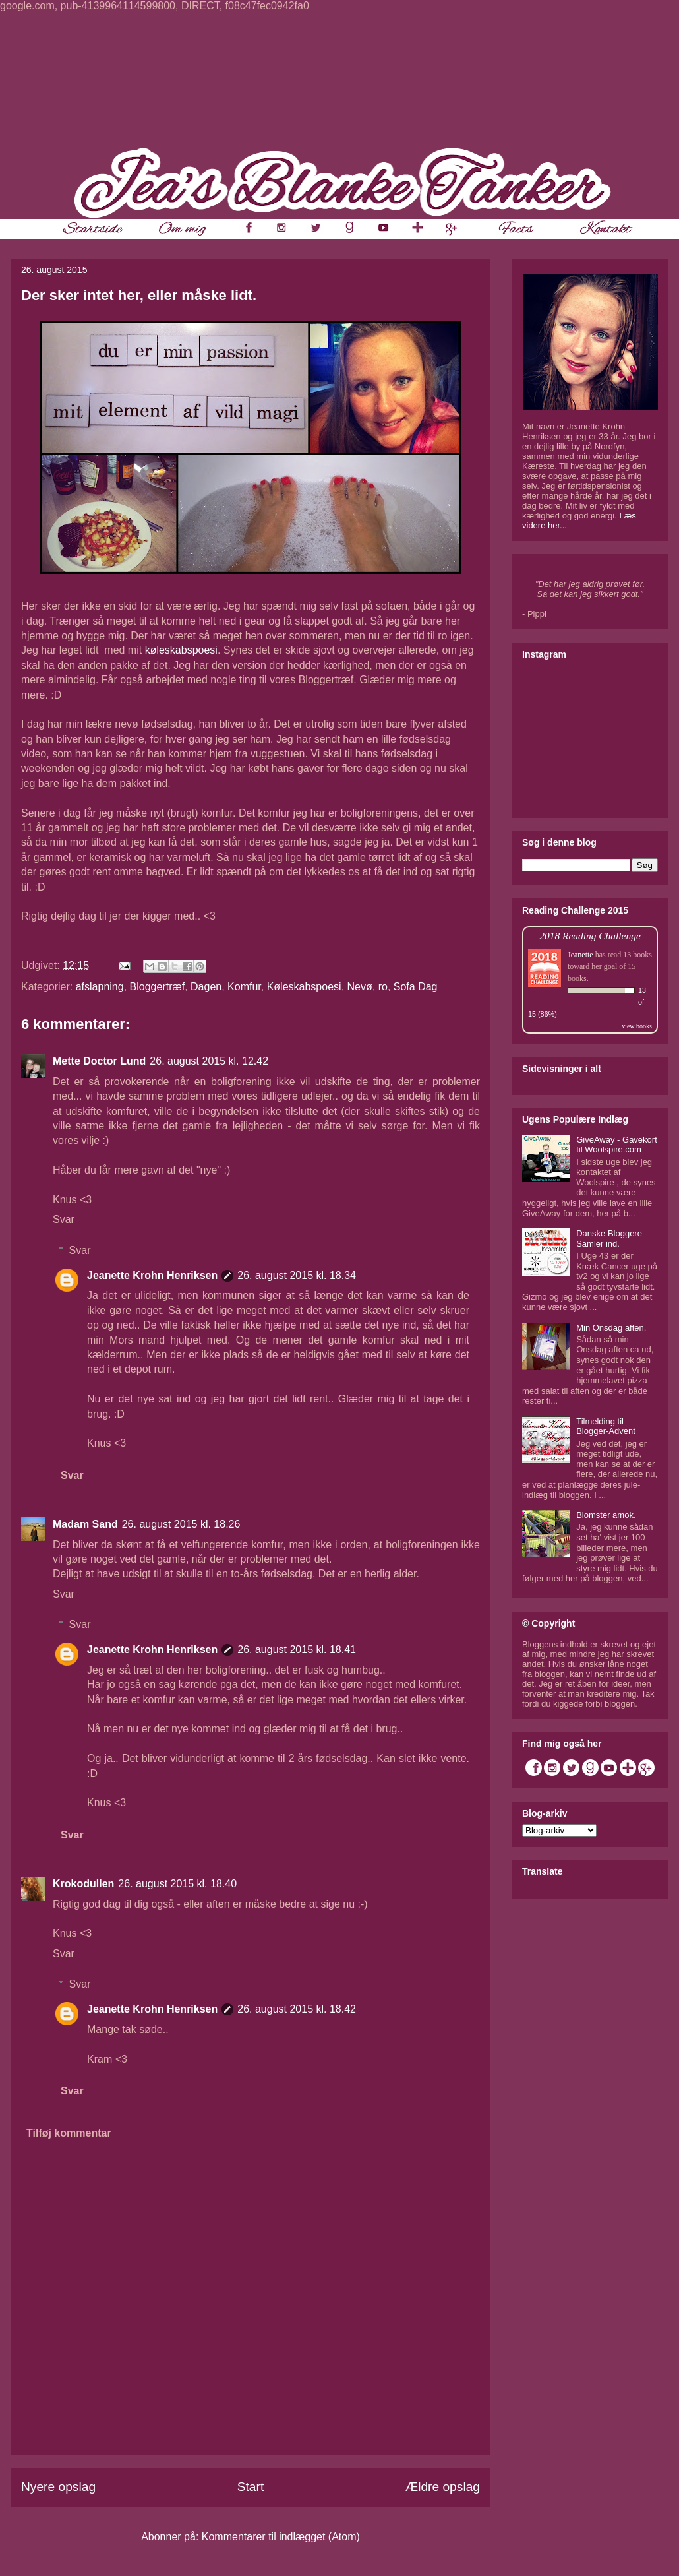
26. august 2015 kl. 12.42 (209, 1061)
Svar (63, 1219)
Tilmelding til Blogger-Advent (605, 1426)
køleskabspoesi (181, 650)
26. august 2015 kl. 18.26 (181, 1524)
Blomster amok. (605, 1515)
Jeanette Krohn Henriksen (152, 1275)
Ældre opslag (442, 2487)
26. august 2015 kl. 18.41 (296, 1649)
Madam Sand (85, 1524)
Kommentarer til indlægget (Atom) (281, 2536)
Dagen (206, 986)
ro (383, 986)
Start (250, 2487)
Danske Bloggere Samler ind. (609, 1238)
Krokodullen (83, 1883)
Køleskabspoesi (304, 986)
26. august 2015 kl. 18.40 (177, 1883)
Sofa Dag (416, 986)
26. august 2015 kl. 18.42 (296, 2009)
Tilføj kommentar (68, 2133)
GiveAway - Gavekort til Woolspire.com (616, 1145)
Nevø (359, 986)
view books (637, 1026)
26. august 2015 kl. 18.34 (296, 1275)
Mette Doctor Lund (99, 1061)
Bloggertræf (157, 986)
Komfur (244, 986)
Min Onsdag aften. (611, 1328)
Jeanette (580, 954)
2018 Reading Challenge (590, 935)
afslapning (100, 986)
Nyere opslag (58, 2487)
